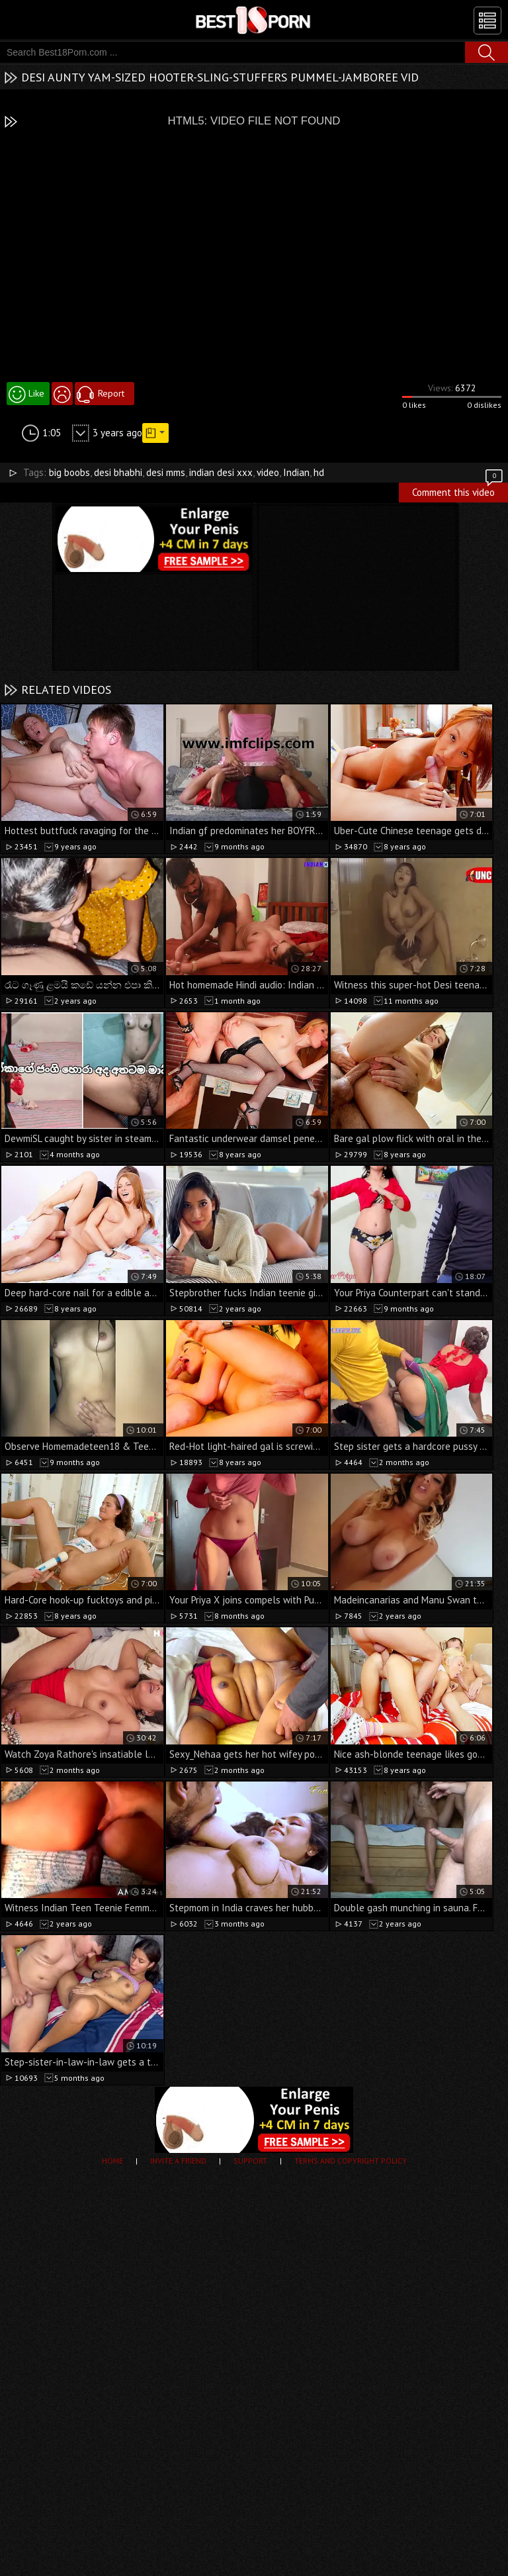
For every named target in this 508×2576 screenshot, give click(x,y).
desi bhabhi (118, 472)
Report (111, 393)
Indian (296, 472)
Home (112, 2161)
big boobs (69, 472)
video (268, 472)
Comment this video (458, 491)
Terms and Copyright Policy (350, 2161)
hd (319, 472)
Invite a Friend (178, 2161)
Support (250, 2161)
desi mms (165, 472)
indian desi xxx (221, 472)
